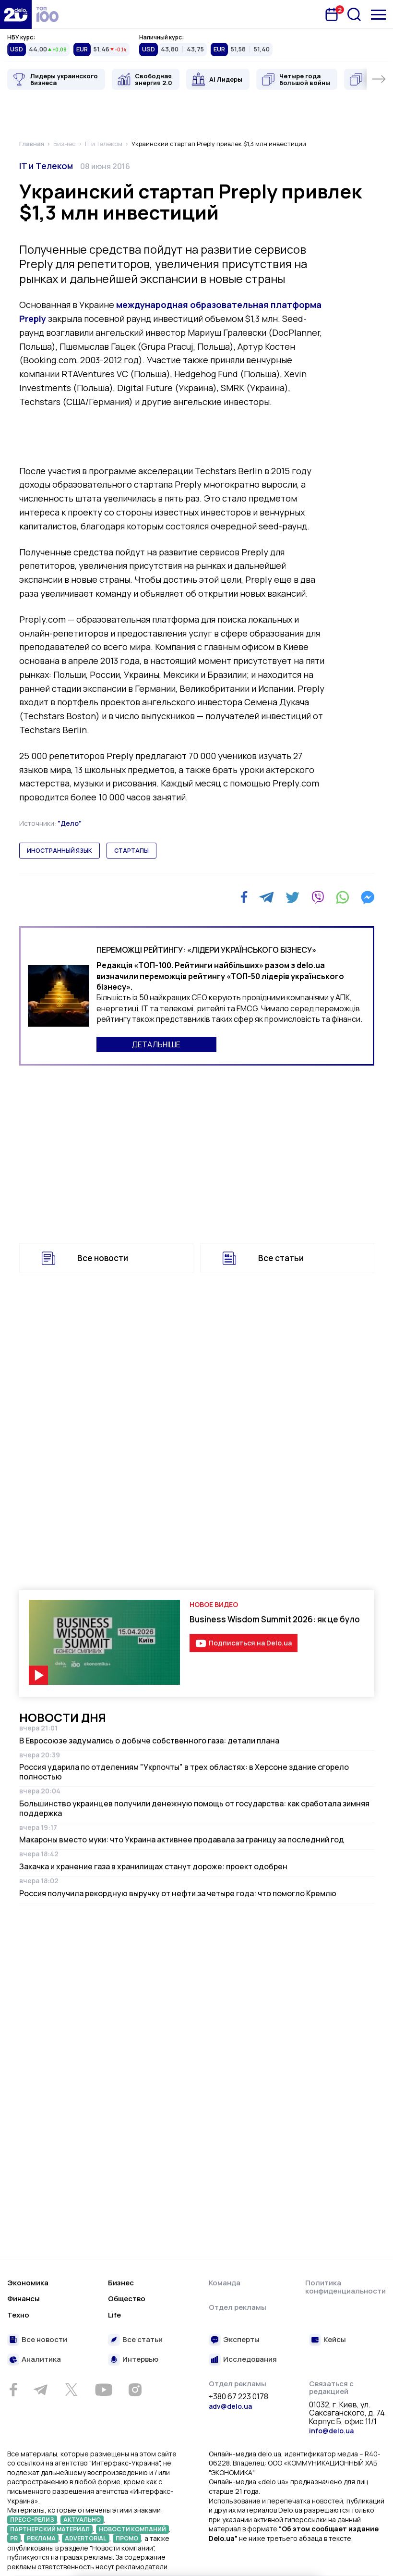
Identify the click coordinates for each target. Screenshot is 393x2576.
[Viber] (317, 897)
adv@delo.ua (230, 2406)
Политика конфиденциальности (345, 2287)
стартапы (131, 850)
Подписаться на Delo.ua (250, 1642)
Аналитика (41, 2359)
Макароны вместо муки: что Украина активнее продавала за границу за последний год (181, 1839)
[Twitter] (292, 897)
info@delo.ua (331, 2430)
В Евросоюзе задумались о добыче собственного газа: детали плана (149, 1740)
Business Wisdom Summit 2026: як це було (275, 1619)
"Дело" (70, 823)
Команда (224, 2283)
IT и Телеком (46, 166)
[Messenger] (367, 897)
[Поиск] (354, 14)
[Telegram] (266, 897)
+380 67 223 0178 (238, 2396)
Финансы (23, 2299)
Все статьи (281, 1257)
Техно (18, 2315)
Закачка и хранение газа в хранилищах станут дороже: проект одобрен (153, 1866)
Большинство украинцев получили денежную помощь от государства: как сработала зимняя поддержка (194, 1808)
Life (114, 2315)
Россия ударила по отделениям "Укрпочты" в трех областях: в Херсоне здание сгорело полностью (184, 1772)
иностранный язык (59, 850)
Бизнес (121, 2283)
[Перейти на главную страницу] (16, 14)
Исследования (250, 2359)
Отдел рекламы (237, 2307)
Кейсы (334, 2340)
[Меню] (378, 15)
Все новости (102, 1257)
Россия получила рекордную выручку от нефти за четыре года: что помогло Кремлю (177, 1893)
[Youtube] (103, 2389)
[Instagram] (134, 2389)
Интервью (140, 2359)
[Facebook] (244, 897)
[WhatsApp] (342, 897)
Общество (126, 2299)
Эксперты (241, 2340)
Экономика (27, 2283)
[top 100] (47, 14)
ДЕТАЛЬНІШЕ (156, 1044)
